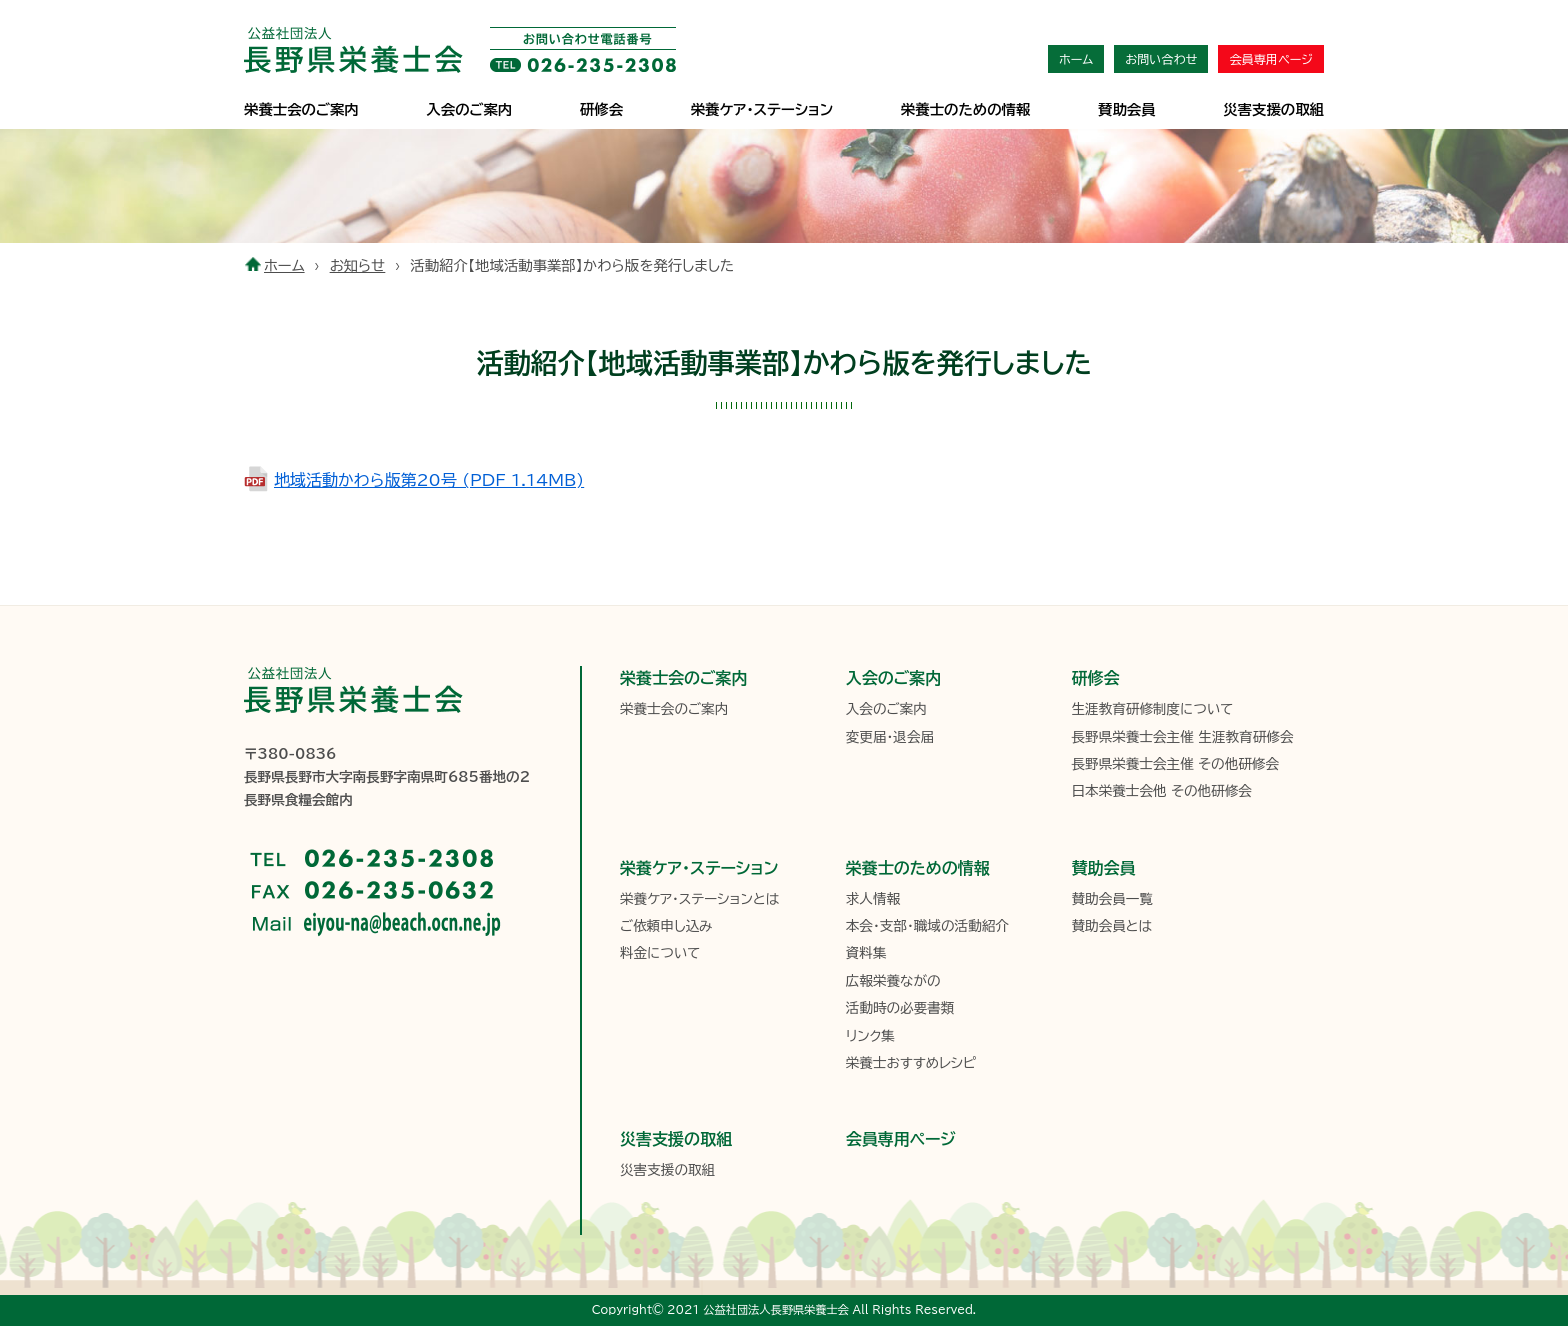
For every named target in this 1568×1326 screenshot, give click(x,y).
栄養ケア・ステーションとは (699, 899)
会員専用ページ (1271, 59)
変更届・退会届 (890, 737)
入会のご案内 (469, 109)
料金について (660, 953)
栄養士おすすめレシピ (911, 1063)
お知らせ (358, 265)
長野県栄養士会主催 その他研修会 (1175, 764)
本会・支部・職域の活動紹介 (927, 926)
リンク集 (870, 1036)
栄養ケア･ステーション (762, 109)
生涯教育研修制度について (1152, 709)
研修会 (601, 109)
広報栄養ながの (893, 981)
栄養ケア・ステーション (699, 868)
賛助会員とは (1111, 926)
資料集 (866, 953)
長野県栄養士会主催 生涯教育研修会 (1182, 737)
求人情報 (873, 899)
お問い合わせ (1161, 59)
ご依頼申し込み (666, 926)
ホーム (1076, 59)
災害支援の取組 (1273, 109)
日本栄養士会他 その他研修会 (1161, 791)
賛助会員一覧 (1112, 899)
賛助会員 (1127, 109)
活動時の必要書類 (900, 1008)
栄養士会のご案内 (301, 109)
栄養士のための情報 (966, 109)
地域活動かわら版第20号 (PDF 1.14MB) (429, 480)
